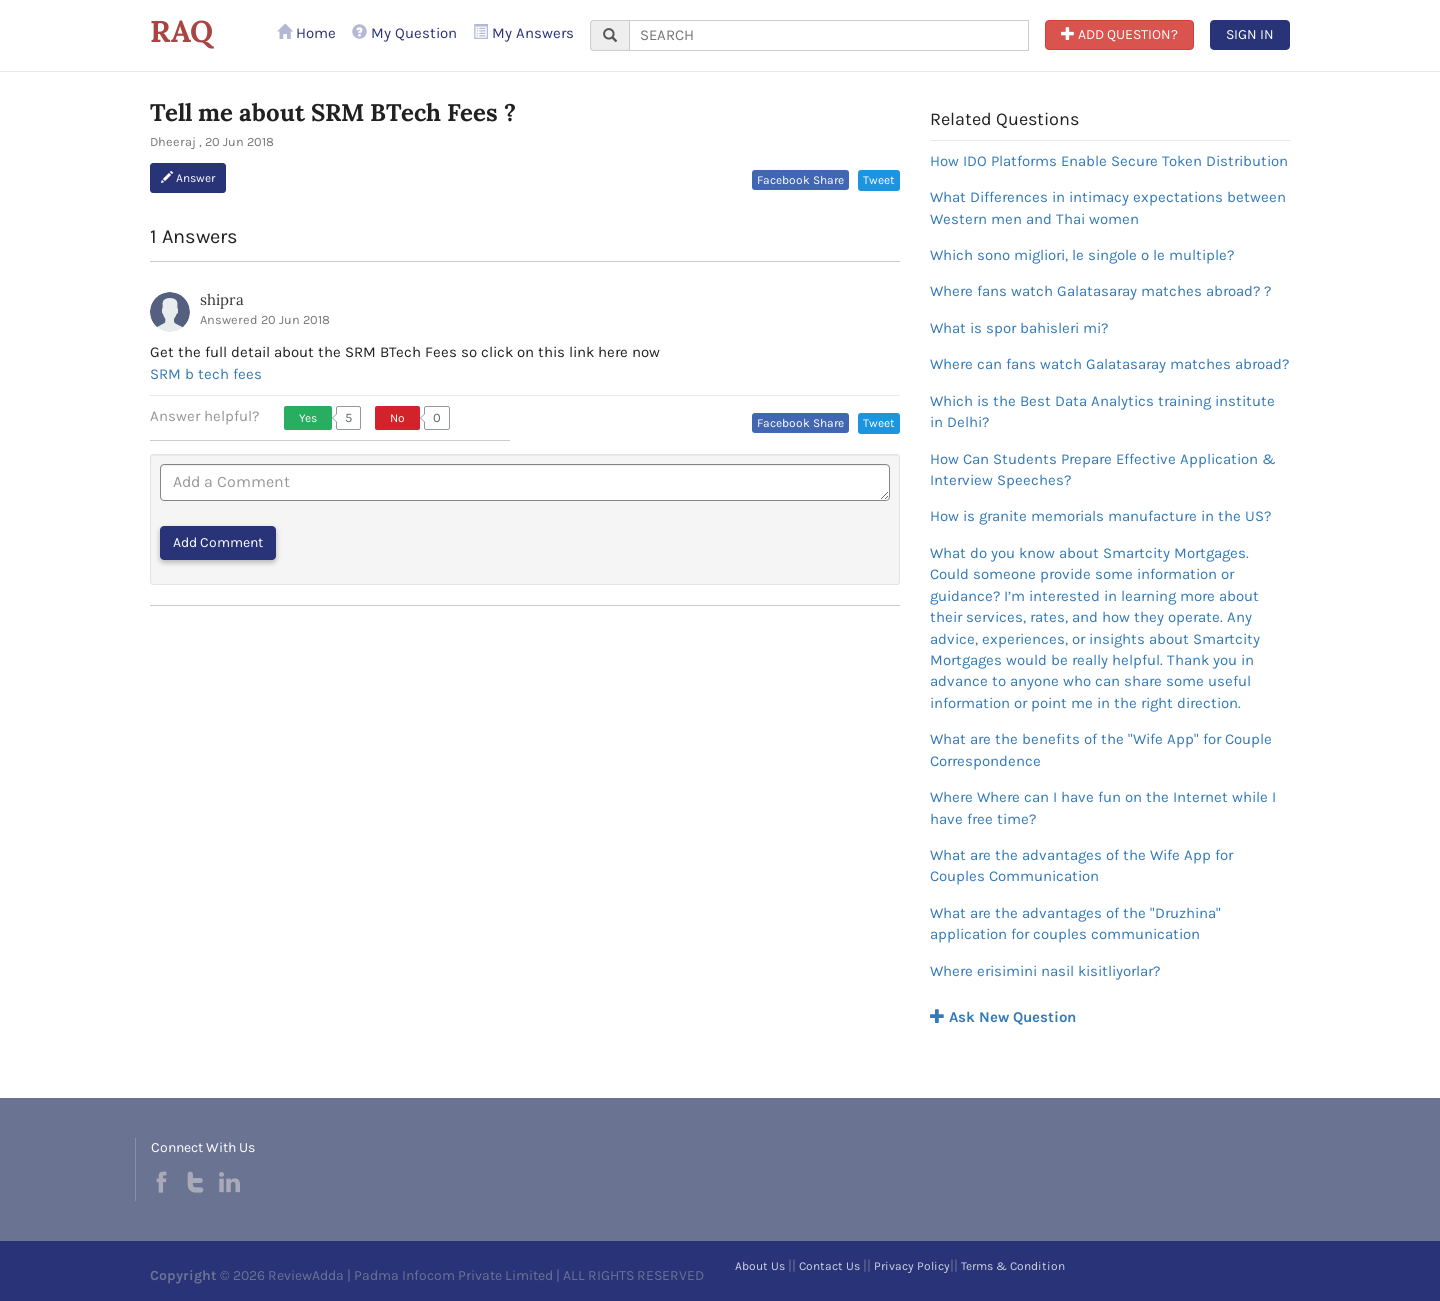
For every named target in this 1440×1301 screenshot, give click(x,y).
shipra (222, 299)
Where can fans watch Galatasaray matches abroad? (1109, 364)
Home (306, 33)
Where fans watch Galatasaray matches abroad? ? (1100, 291)
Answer (188, 178)
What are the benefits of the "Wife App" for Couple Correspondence (1101, 749)
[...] (829, 35)
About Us (760, 1266)
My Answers (523, 33)
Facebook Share (800, 180)
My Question (404, 33)
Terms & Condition (1013, 1266)
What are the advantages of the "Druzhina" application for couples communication (1075, 923)
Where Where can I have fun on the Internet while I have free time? (1103, 807)
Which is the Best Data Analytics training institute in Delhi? (1102, 411)
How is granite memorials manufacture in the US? (1100, 516)
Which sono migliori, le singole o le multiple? (1082, 255)
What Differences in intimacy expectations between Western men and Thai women (1108, 207)
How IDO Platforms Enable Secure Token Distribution (1109, 161)
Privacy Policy (912, 1266)
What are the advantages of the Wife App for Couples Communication (1081, 865)
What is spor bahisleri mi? (1019, 328)
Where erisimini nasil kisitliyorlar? (1045, 971)
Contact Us (829, 1266)
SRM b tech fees (206, 374)
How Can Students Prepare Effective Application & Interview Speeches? (1103, 469)
